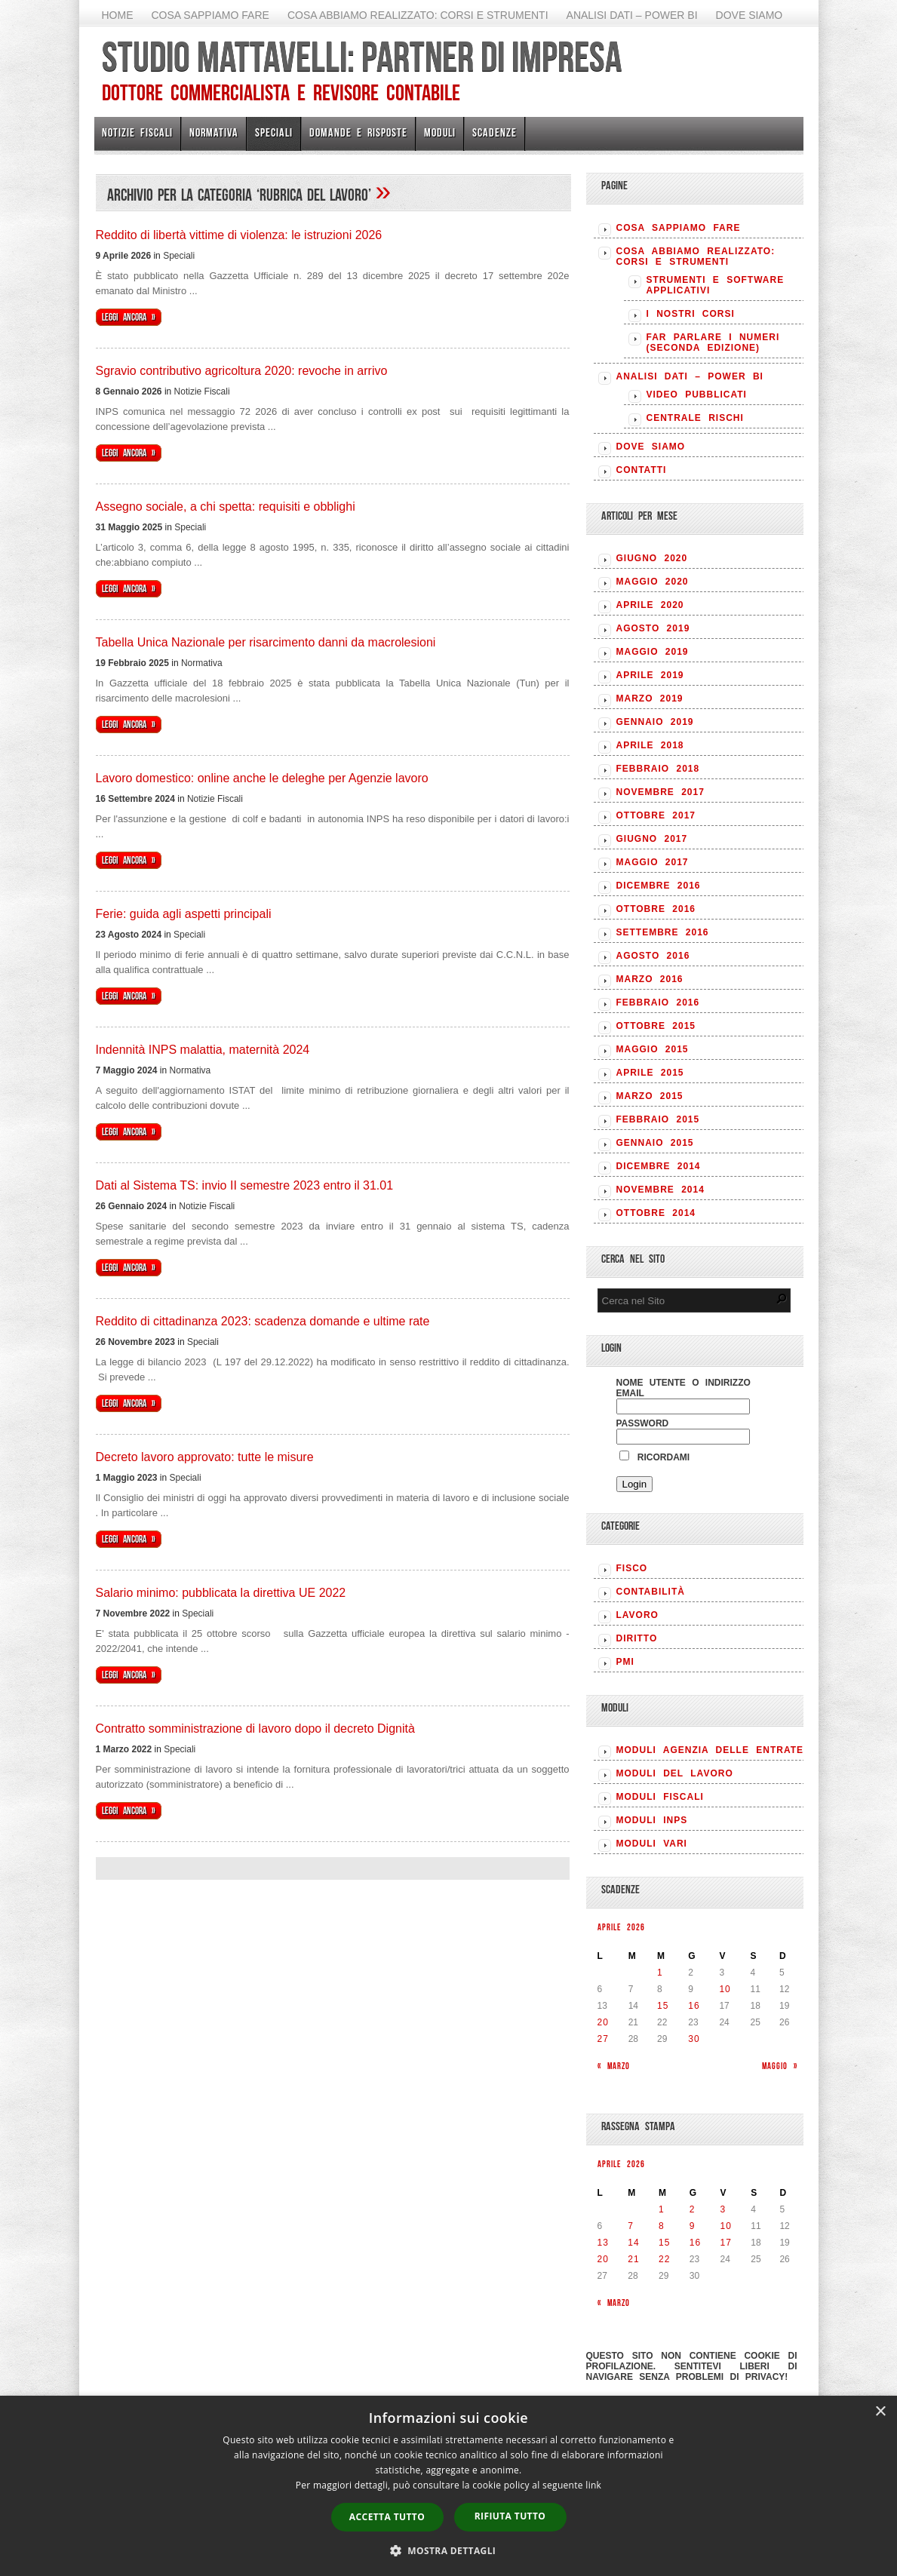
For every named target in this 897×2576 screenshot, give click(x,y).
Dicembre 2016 (658, 885)
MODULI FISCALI (660, 1797)
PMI (625, 1661)
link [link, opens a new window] (593, 2485)
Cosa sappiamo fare (210, 15)
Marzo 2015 (650, 1096)
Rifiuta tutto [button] (510, 2516)
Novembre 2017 (660, 792)
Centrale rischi (695, 418)
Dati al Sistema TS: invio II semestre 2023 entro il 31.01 (245, 1185)
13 (603, 2242)
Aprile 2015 (650, 1072)
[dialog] (448, 2486)
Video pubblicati (697, 394)
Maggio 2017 (652, 862)
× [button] (880, 2412)
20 (603, 2022)
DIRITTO (637, 1638)
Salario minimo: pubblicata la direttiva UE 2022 (221, 1592)
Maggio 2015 (652, 1049)
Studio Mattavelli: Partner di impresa (362, 56)
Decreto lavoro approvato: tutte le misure (205, 1457)
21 (633, 2259)
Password (642, 1423)
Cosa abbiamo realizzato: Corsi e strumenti (417, 15)
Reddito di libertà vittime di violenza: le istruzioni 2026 (239, 235)
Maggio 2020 (652, 581)
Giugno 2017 (652, 839)
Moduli (440, 132)
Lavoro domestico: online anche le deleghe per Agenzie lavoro (262, 778)
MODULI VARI (651, 1843)
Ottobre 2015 (656, 1026)
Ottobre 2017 (656, 815)
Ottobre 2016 (656, 909)
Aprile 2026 (621, 1927)
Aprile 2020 (650, 605)
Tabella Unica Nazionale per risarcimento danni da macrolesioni (266, 642)
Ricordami (654, 1457)
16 (693, 2005)
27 (603, 2039)
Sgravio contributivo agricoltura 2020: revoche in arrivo (242, 370)
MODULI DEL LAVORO (674, 1773)
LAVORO (637, 1615)
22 (664, 2259)
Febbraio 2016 (658, 1002)
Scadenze (494, 132)
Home (118, 15)
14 (633, 2242)
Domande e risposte (358, 132)
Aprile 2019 (650, 675)
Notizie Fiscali (137, 132)
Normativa (213, 132)
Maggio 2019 (652, 651)
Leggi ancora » (128, 317)
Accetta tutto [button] (387, 2516)
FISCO (632, 1568)
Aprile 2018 (650, 745)
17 (726, 2242)
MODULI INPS (652, 1820)
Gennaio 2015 (655, 1143)
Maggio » (779, 2066)
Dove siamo (749, 15)
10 (724, 1989)
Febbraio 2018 (658, 768)
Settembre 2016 (662, 932)
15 (662, 2005)
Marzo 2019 (650, 698)
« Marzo (613, 2066)
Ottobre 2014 (656, 1213)
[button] (448, 2550)
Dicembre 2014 (658, 1166)
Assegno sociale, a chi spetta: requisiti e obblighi (225, 506)
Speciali (274, 132)
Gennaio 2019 (655, 722)
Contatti (641, 470)
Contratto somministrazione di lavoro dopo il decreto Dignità (255, 1728)
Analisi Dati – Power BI (632, 15)
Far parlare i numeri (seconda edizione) (713, 342)
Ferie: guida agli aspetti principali (184, 913)
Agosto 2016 (653, 955)
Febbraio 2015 (658, 1119)
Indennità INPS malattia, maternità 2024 (203, 1049)
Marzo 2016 (650, 979)
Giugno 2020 (652, 558)
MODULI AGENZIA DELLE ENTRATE (710, 1750)
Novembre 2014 (660, 1189)
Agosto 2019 (653, 628)
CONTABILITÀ (650, 1591)
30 (693, 2039)
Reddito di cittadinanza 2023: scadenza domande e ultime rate (263, 1321)
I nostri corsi (691, 314)
